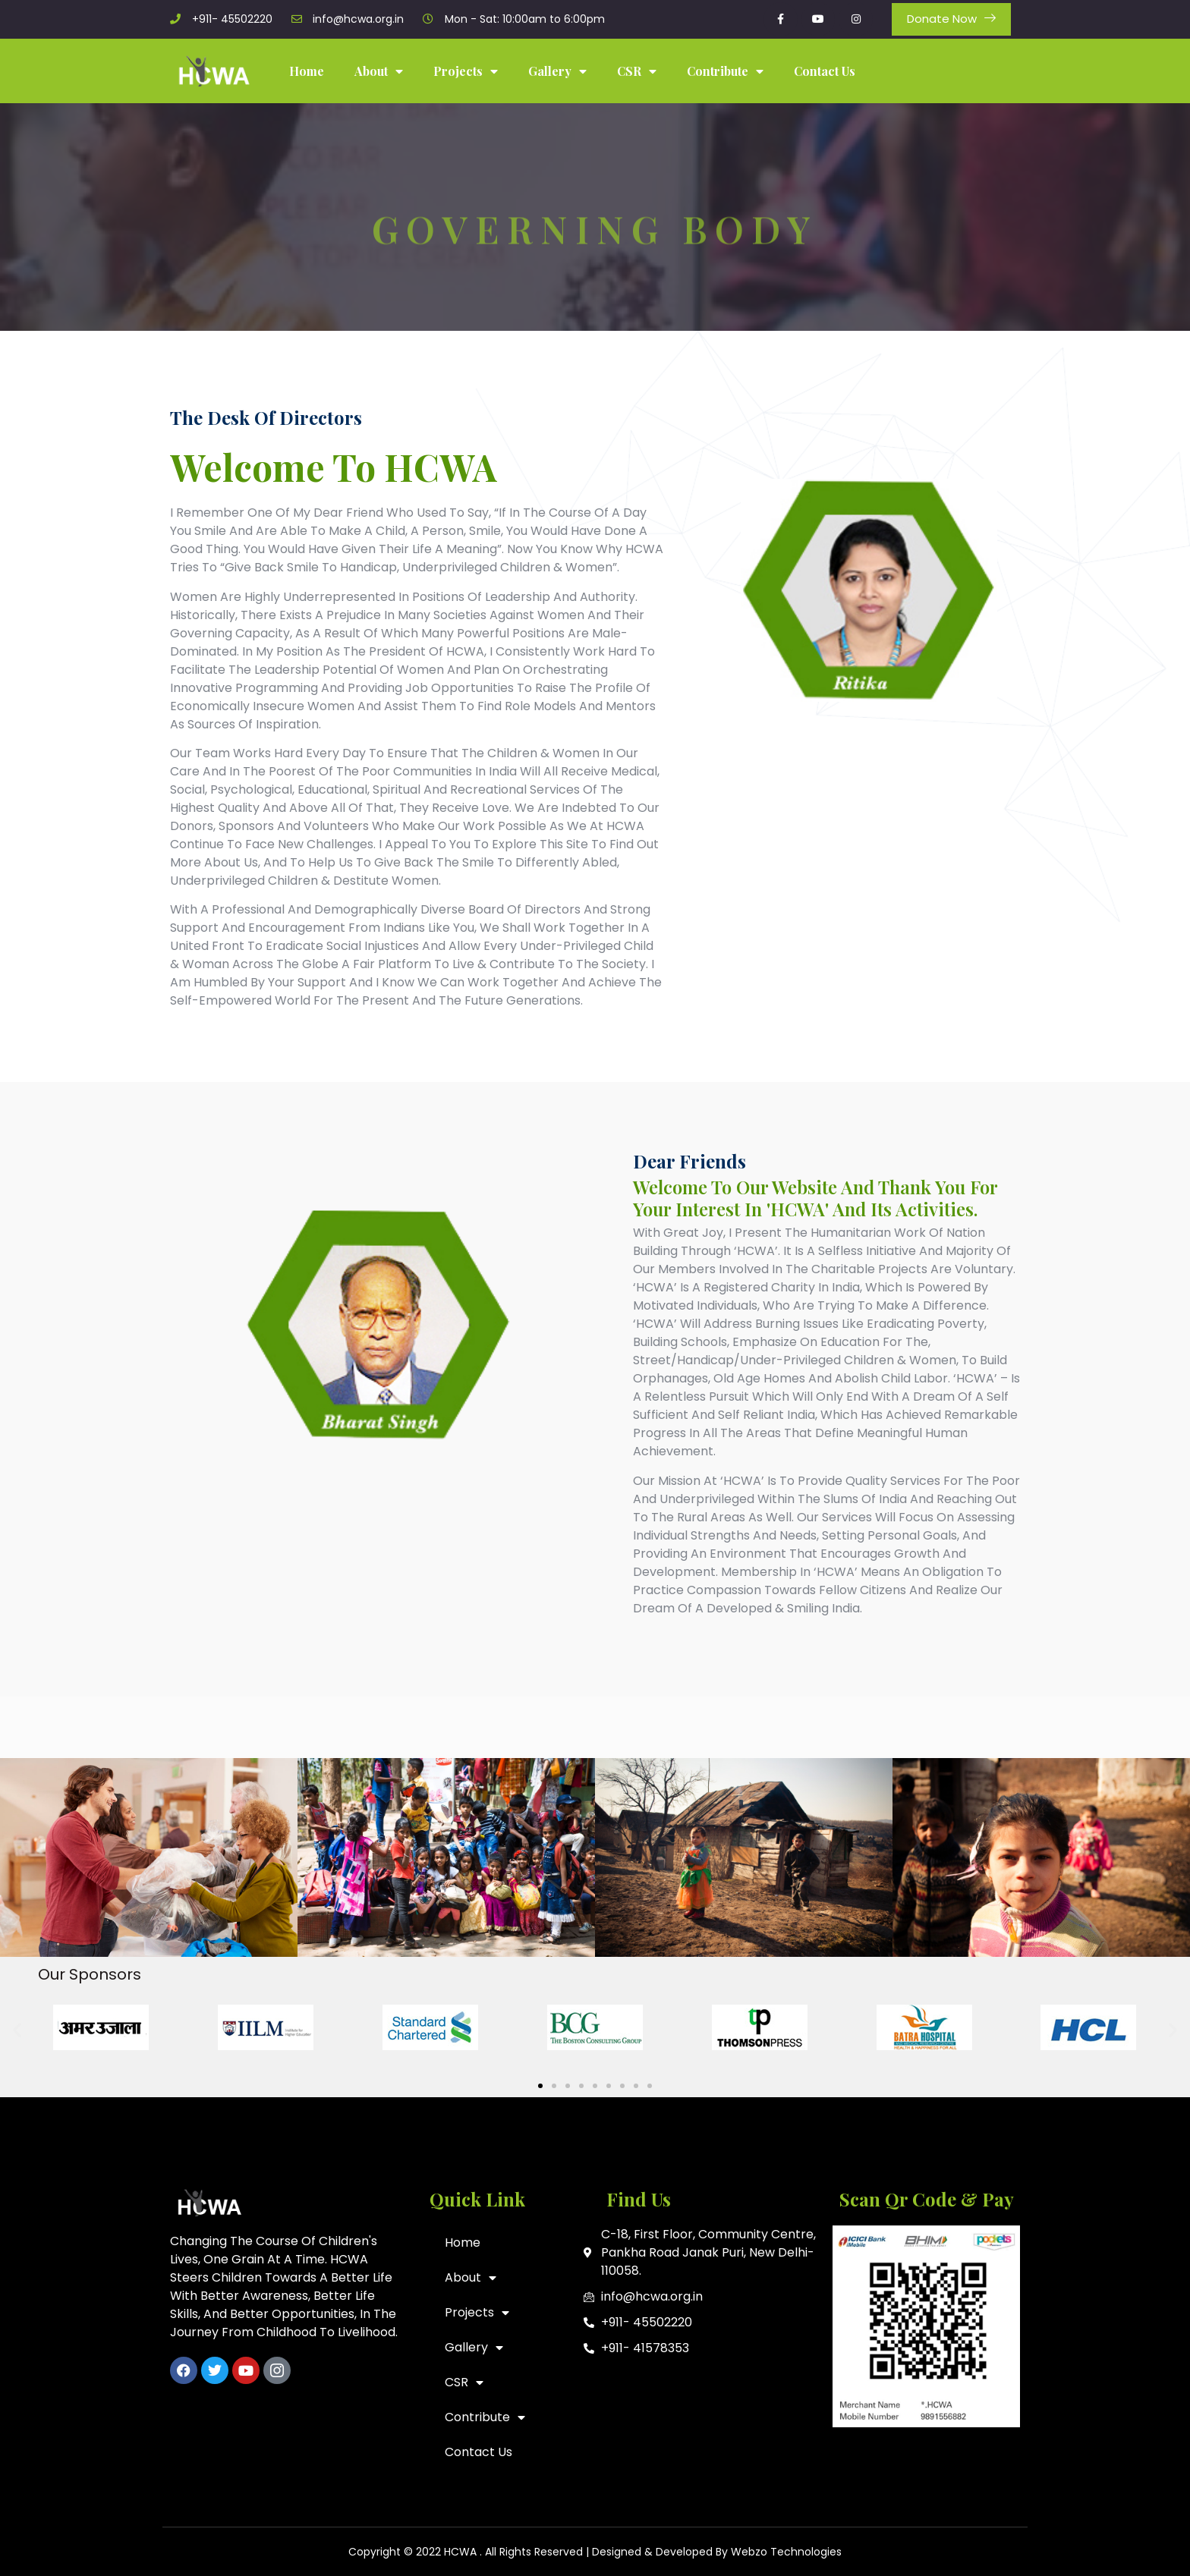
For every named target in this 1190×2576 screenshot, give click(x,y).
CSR (636, 71)
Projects (465, 71)
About (378, 71)
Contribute (725, 71)
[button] (17, 2030)
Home (306, 71)
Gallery (557, 71)
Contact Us (824, 71)
